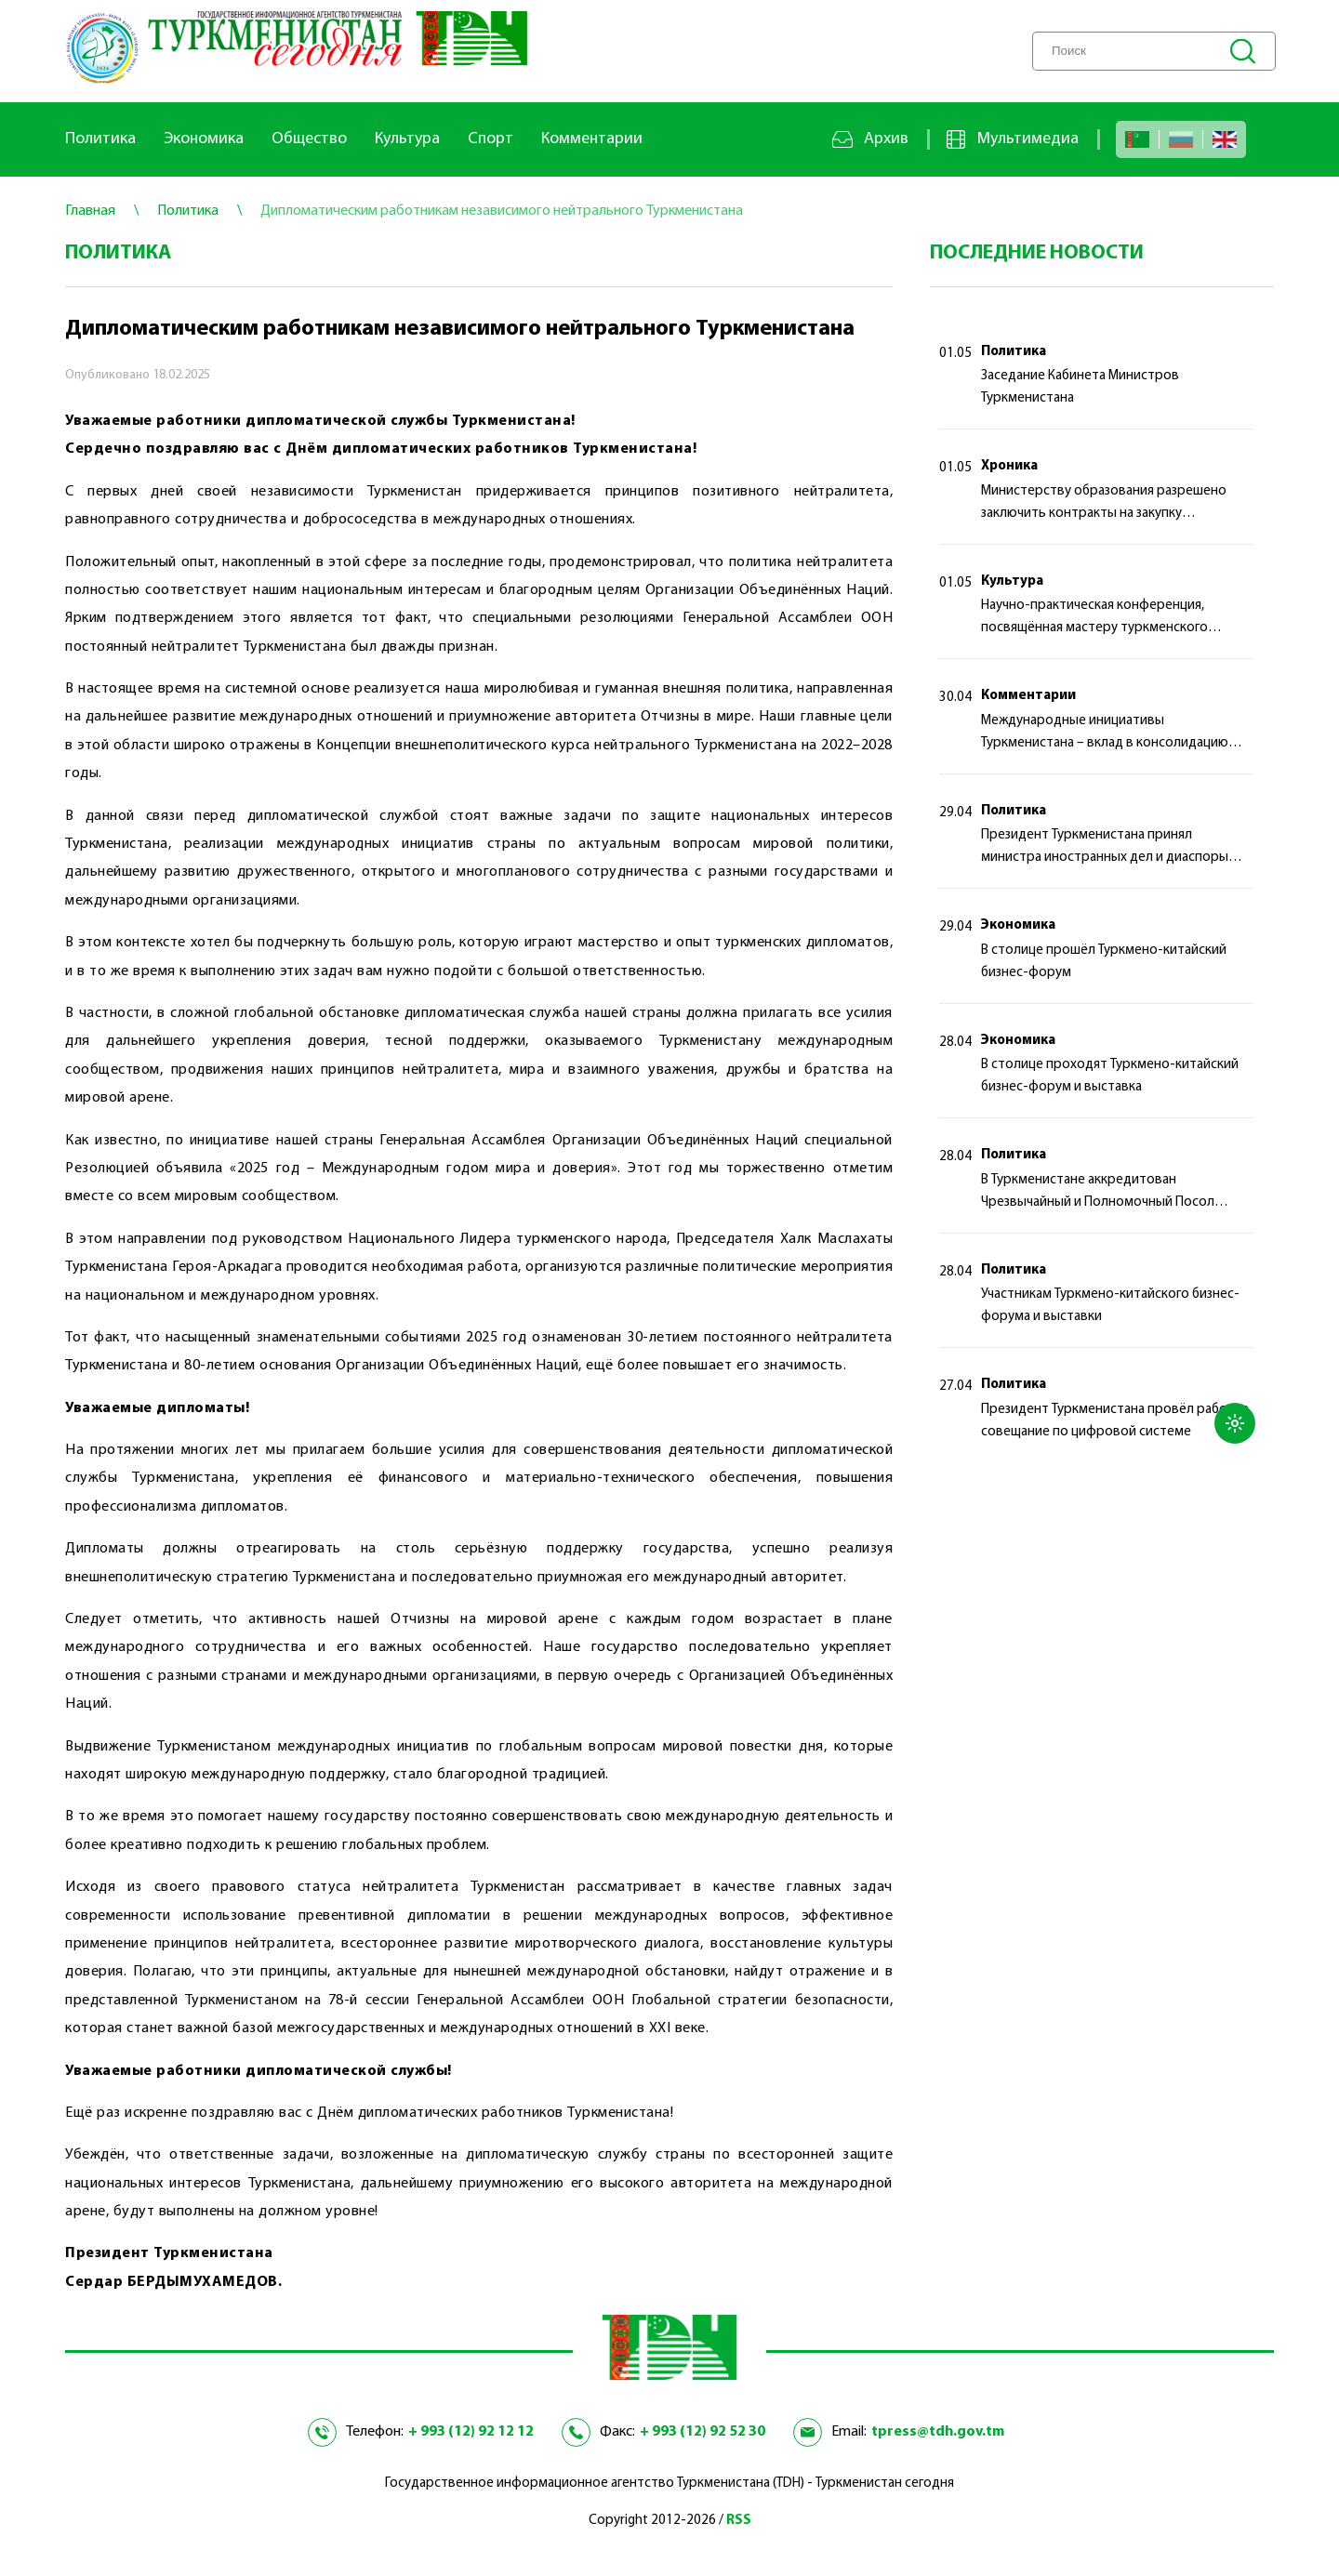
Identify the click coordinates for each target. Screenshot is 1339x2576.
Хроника (1009, 466)
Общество (309, 139)
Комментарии (592, 139)
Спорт (490, 139)
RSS (738, 2521)
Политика (100, 139)
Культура (407, 139)
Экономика (204, 139)
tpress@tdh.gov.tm (937, 2431)
